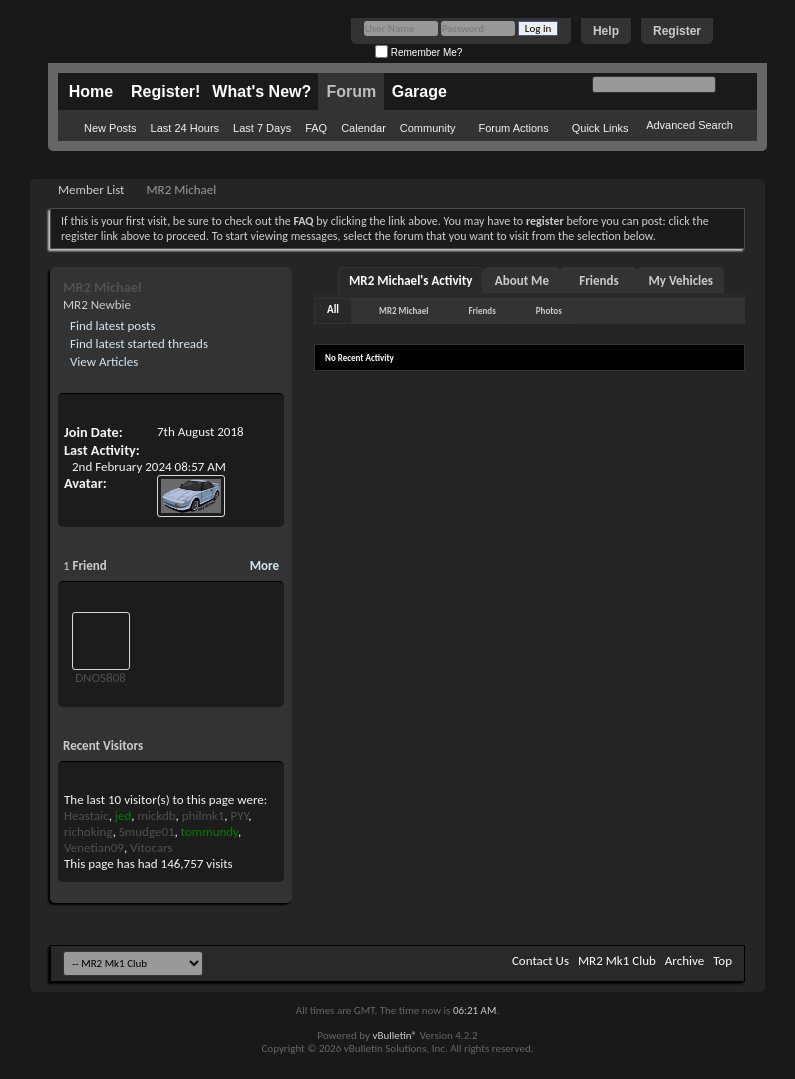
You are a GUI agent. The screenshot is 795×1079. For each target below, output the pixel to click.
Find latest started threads (137, 343)
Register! (165, 91)
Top (722, 960)
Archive (684, 960)
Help (606, 31)
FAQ (316, 128)
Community (428, 128)
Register (677, 31)
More (264, 565)
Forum (351, 91)
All (333, 309)
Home (91, 91)
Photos (549, 310)
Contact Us (540, 960)
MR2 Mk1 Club (617, 960)
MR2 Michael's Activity (410, 280)
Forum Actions (513, 128)
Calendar (363, 128)
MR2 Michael (403, 310)
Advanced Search (689, 125)
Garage (419, 91)
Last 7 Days (262, 128)
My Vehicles (680, 280)
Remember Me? (418, 52)
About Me (522, 280)
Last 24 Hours (185, 128)
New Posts (110, 128)
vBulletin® (394, 1035)
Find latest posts (111, 325)
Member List (91, 189)
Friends (598, 280)
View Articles (102, 361)
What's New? (261, 91)
